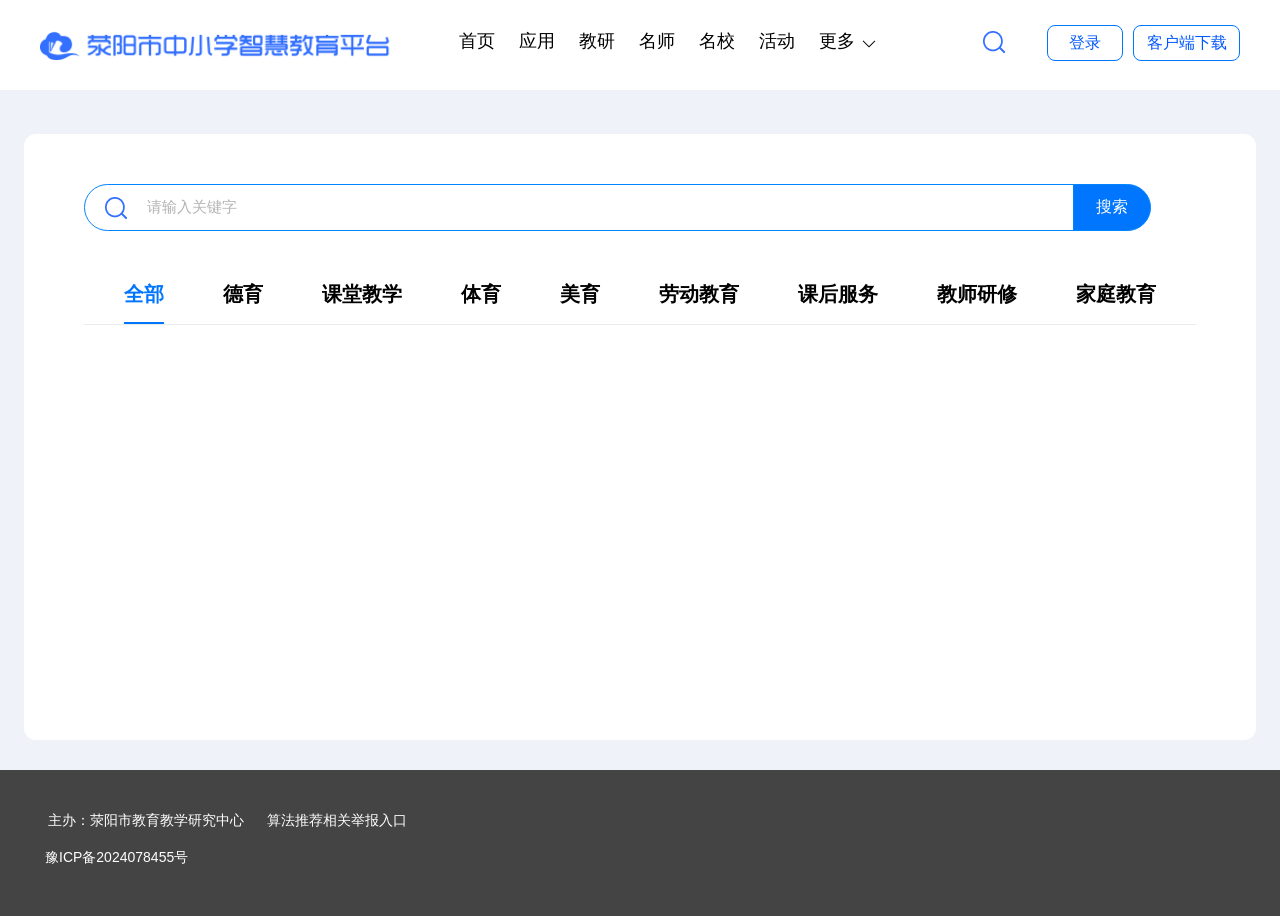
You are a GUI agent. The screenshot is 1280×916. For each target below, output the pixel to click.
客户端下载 (1187, 42)
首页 (477, 41)
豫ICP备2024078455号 (116, 857)
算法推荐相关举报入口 (337, 820)
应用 (537, 41)
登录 (1085, 42)
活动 (777, 41)
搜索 (1112, 206)
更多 (837, 41)
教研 (597, 41)
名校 (717, 41)
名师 (657, 41)
